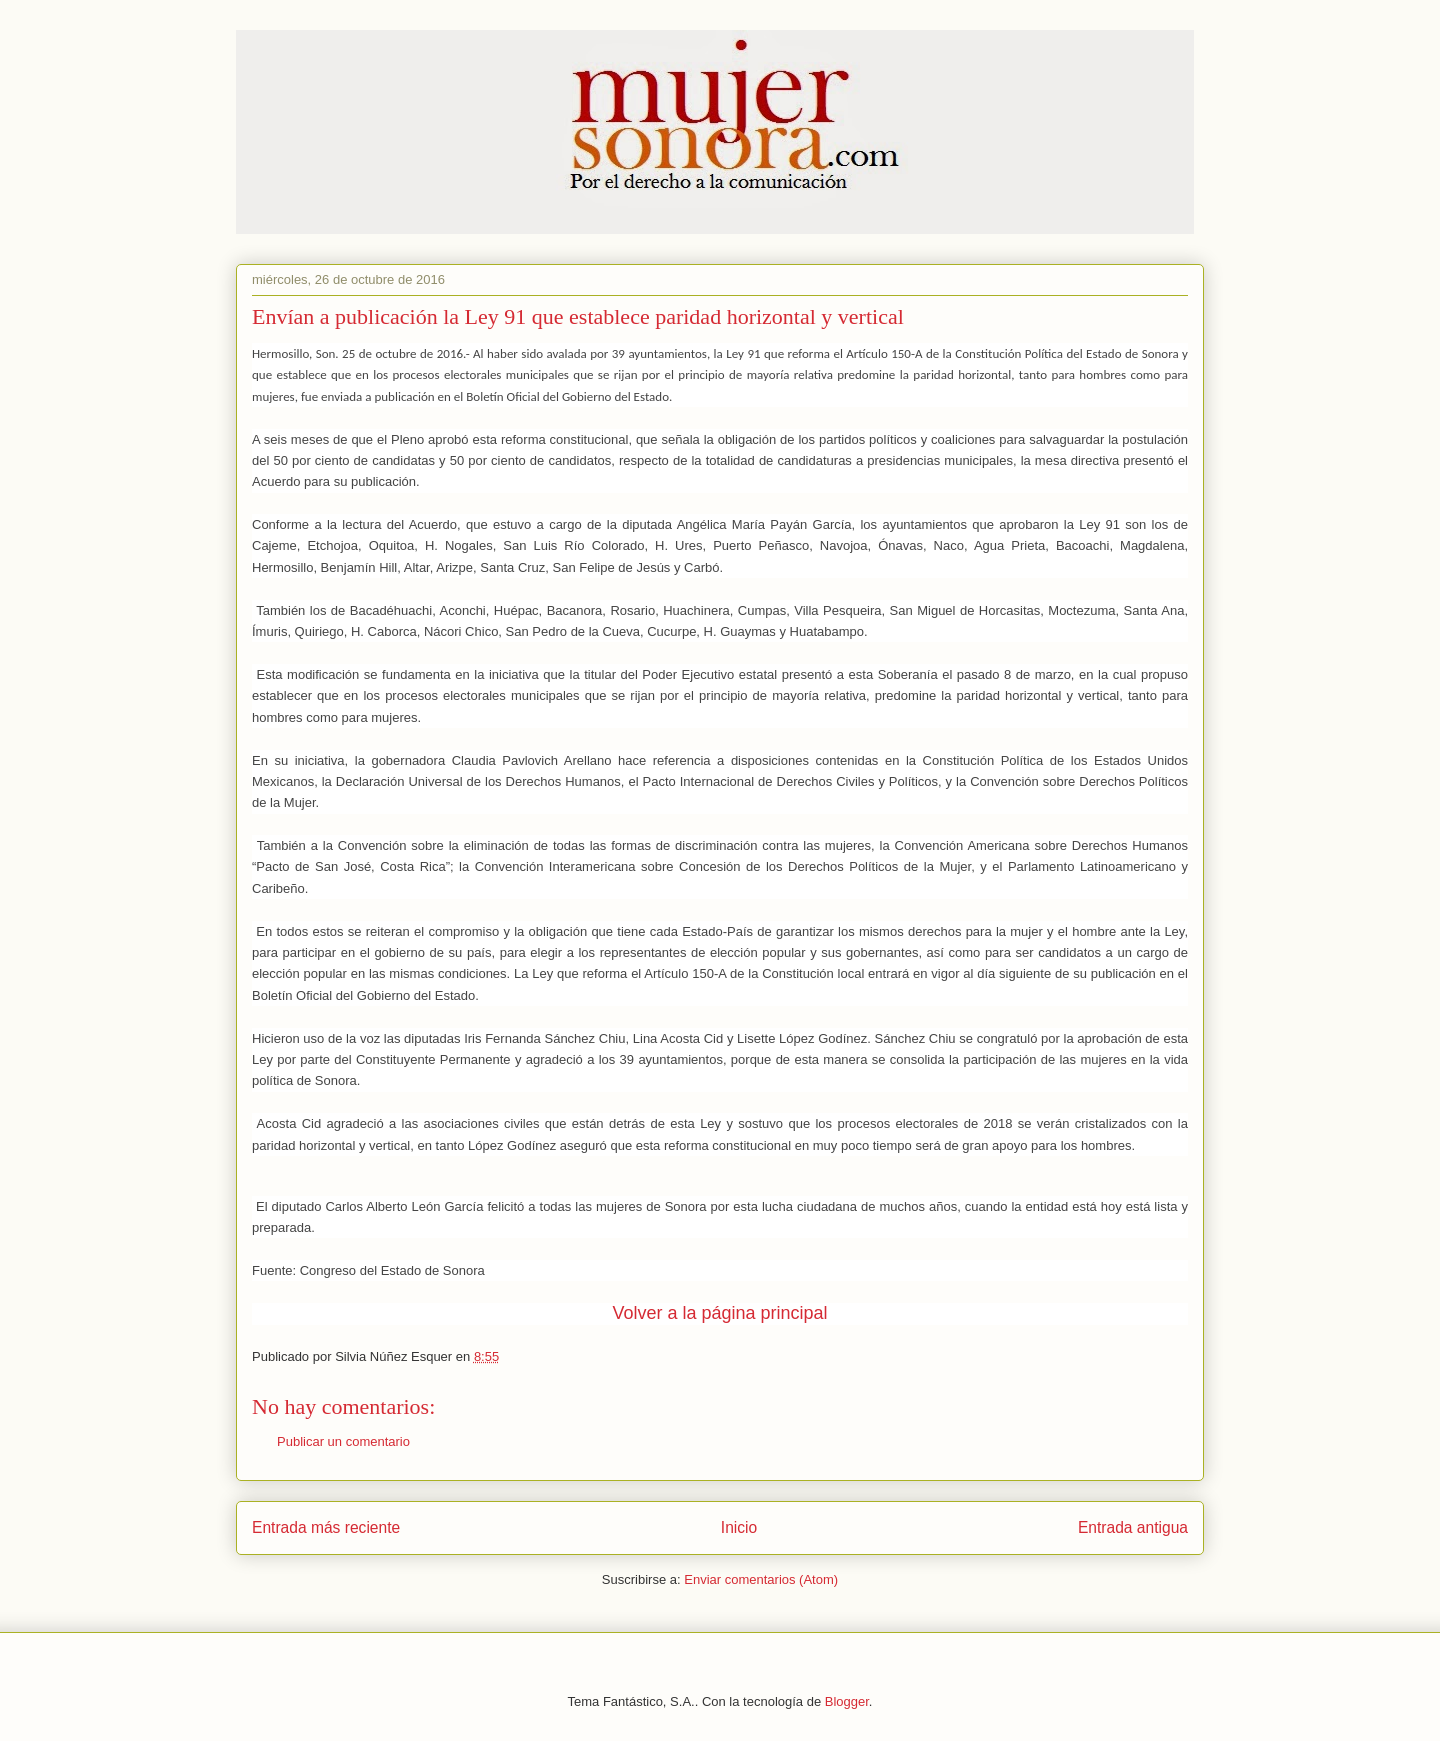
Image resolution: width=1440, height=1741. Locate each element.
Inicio (739, 1527)
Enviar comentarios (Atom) (761, 1579)
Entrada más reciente (326, 1527)
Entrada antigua (1133, 1527)
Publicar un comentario (343, 1441)
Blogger (847, 1701)
